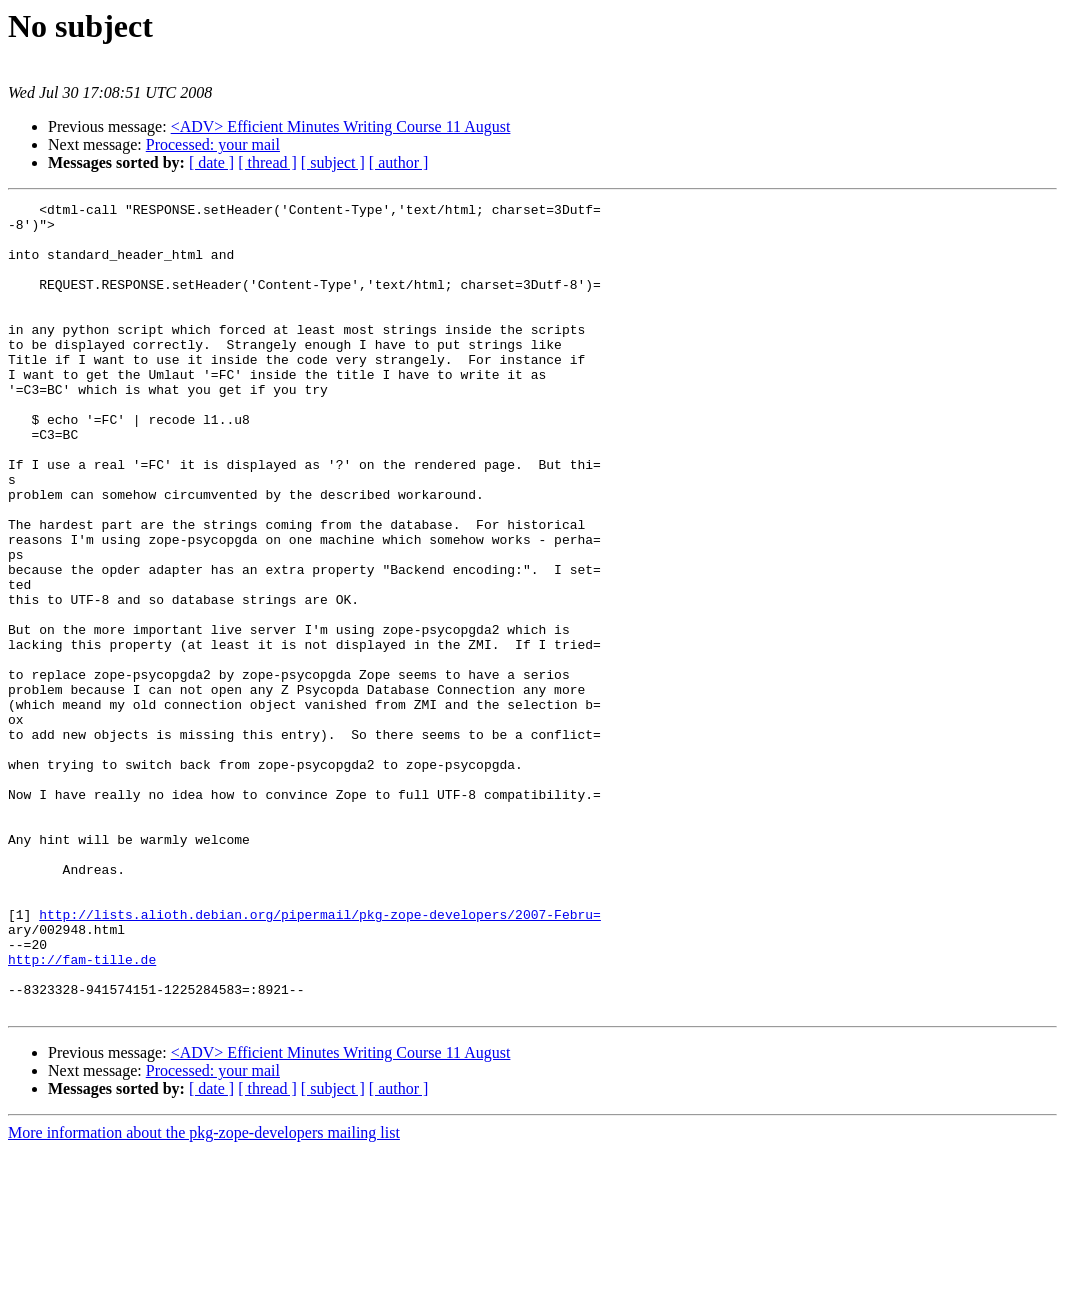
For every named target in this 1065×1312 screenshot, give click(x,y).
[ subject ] (333, 162)
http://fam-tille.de (82, 1112)
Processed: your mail (213, 144)
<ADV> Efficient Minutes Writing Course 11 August (341, 126)
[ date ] (211, 162)
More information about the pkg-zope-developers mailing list (204, 1294)
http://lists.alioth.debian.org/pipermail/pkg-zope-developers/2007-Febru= (320, 1058)
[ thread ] (267, 162)
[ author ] (399, 162)
